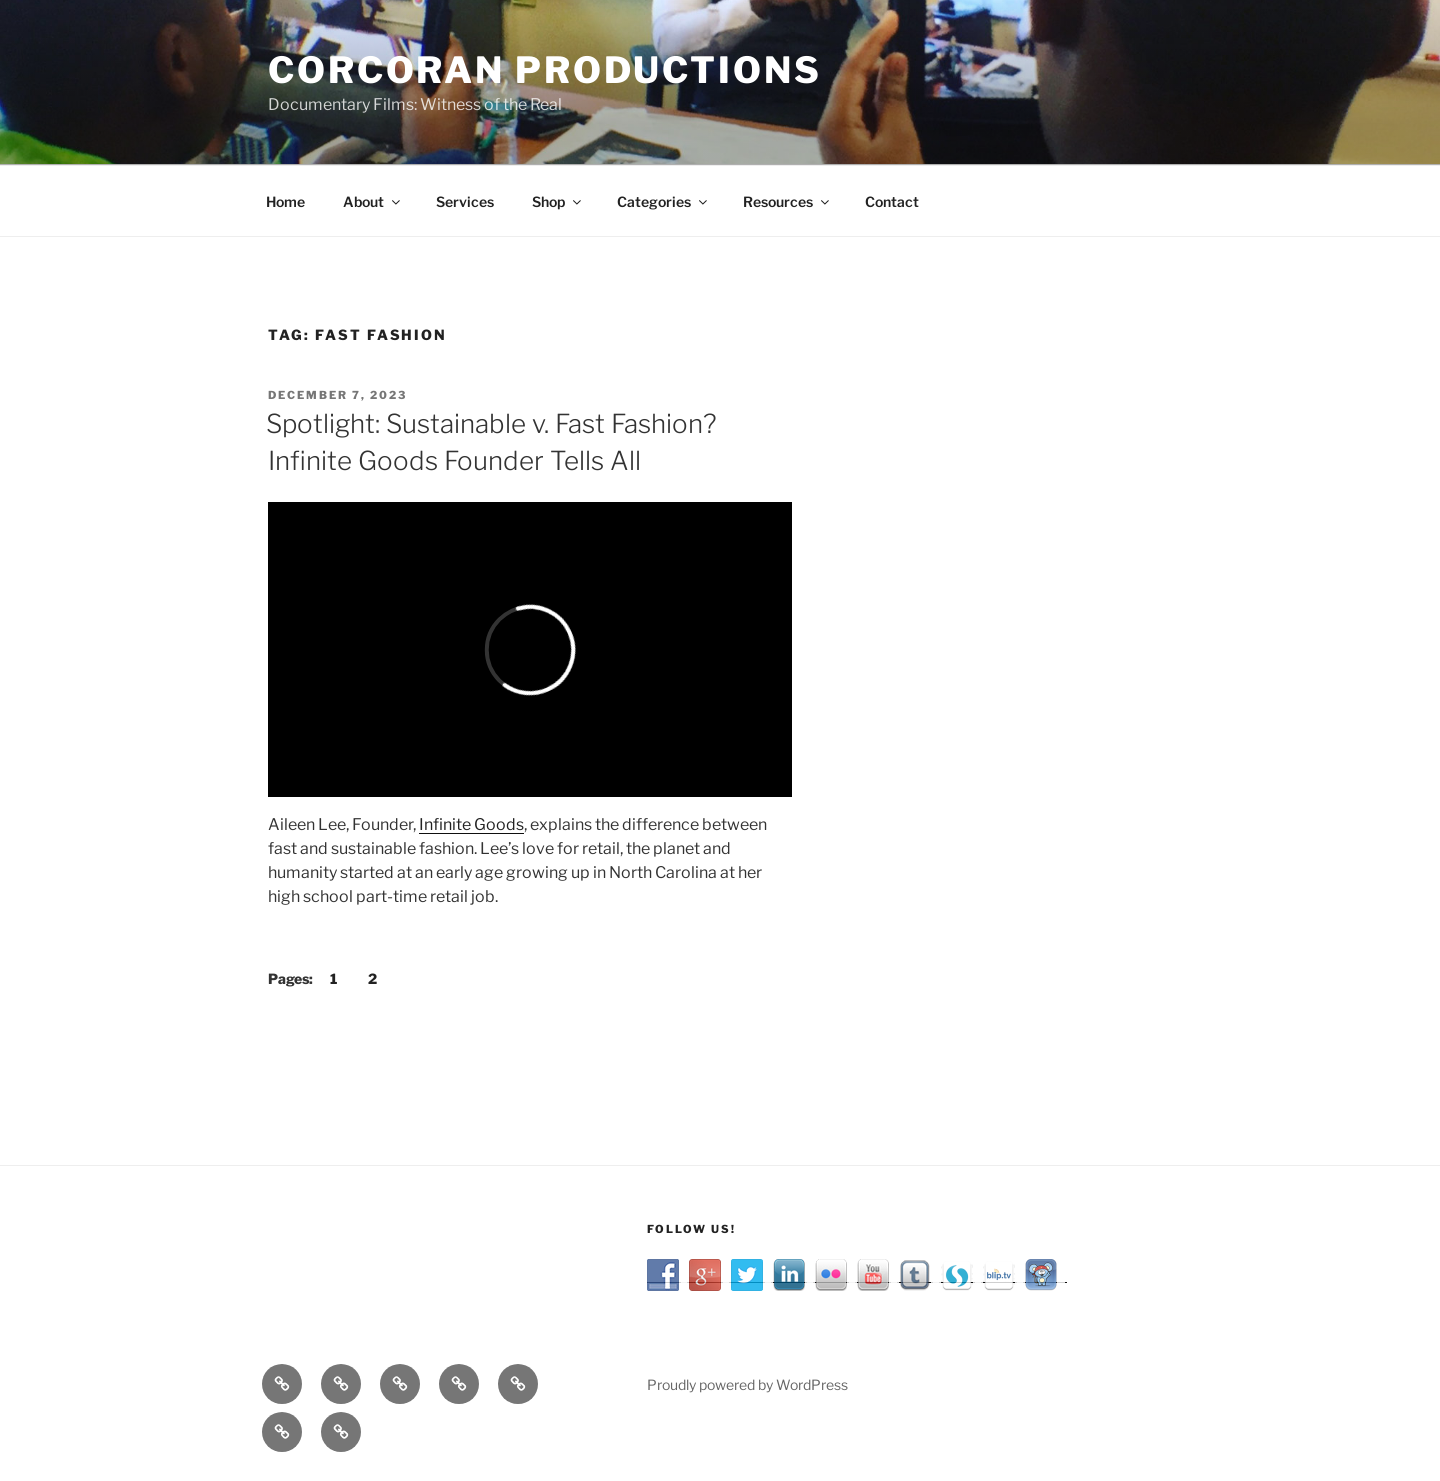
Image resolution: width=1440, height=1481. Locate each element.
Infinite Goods (471, 824)
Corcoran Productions (545, 70)
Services (465, 201)
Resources (787, 201)
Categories (663, 201)
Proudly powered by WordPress (747, 1384)
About (373, 201)
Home (285, 201)
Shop (558, 201)
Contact (892, 201)
